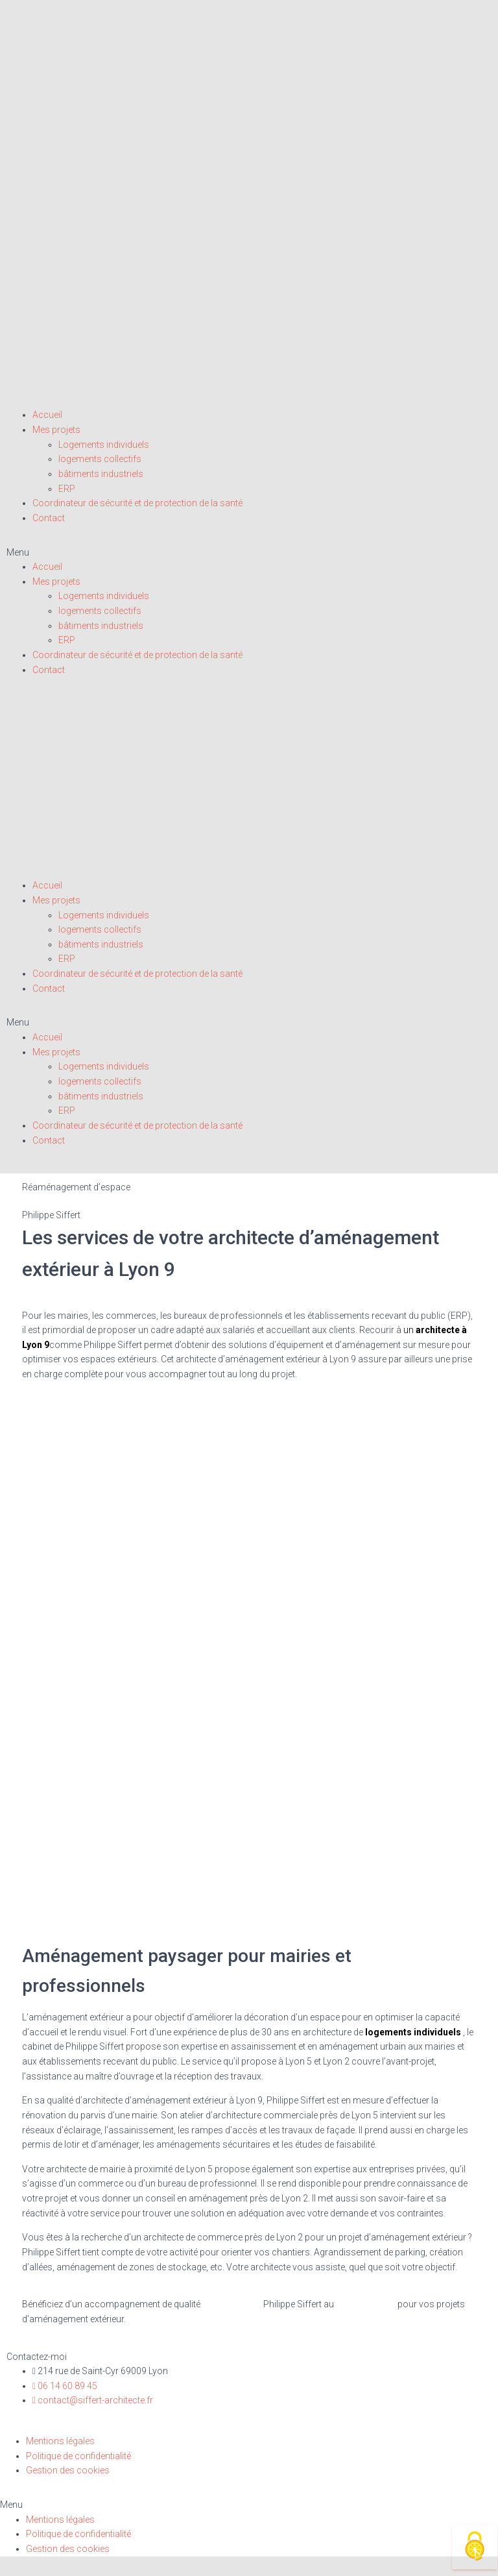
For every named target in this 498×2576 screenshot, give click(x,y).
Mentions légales (60, 2441)
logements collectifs (99, 459)
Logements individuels (103, 444)
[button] (249, 552)
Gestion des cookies (68, 2470)
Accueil (47, 415)
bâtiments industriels (100, 474)
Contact (48, 518)
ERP (66, 489)
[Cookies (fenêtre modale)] (474, 2547)
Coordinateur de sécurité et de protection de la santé (137, 503)
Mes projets (56, 429)
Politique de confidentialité (78, 2456)
